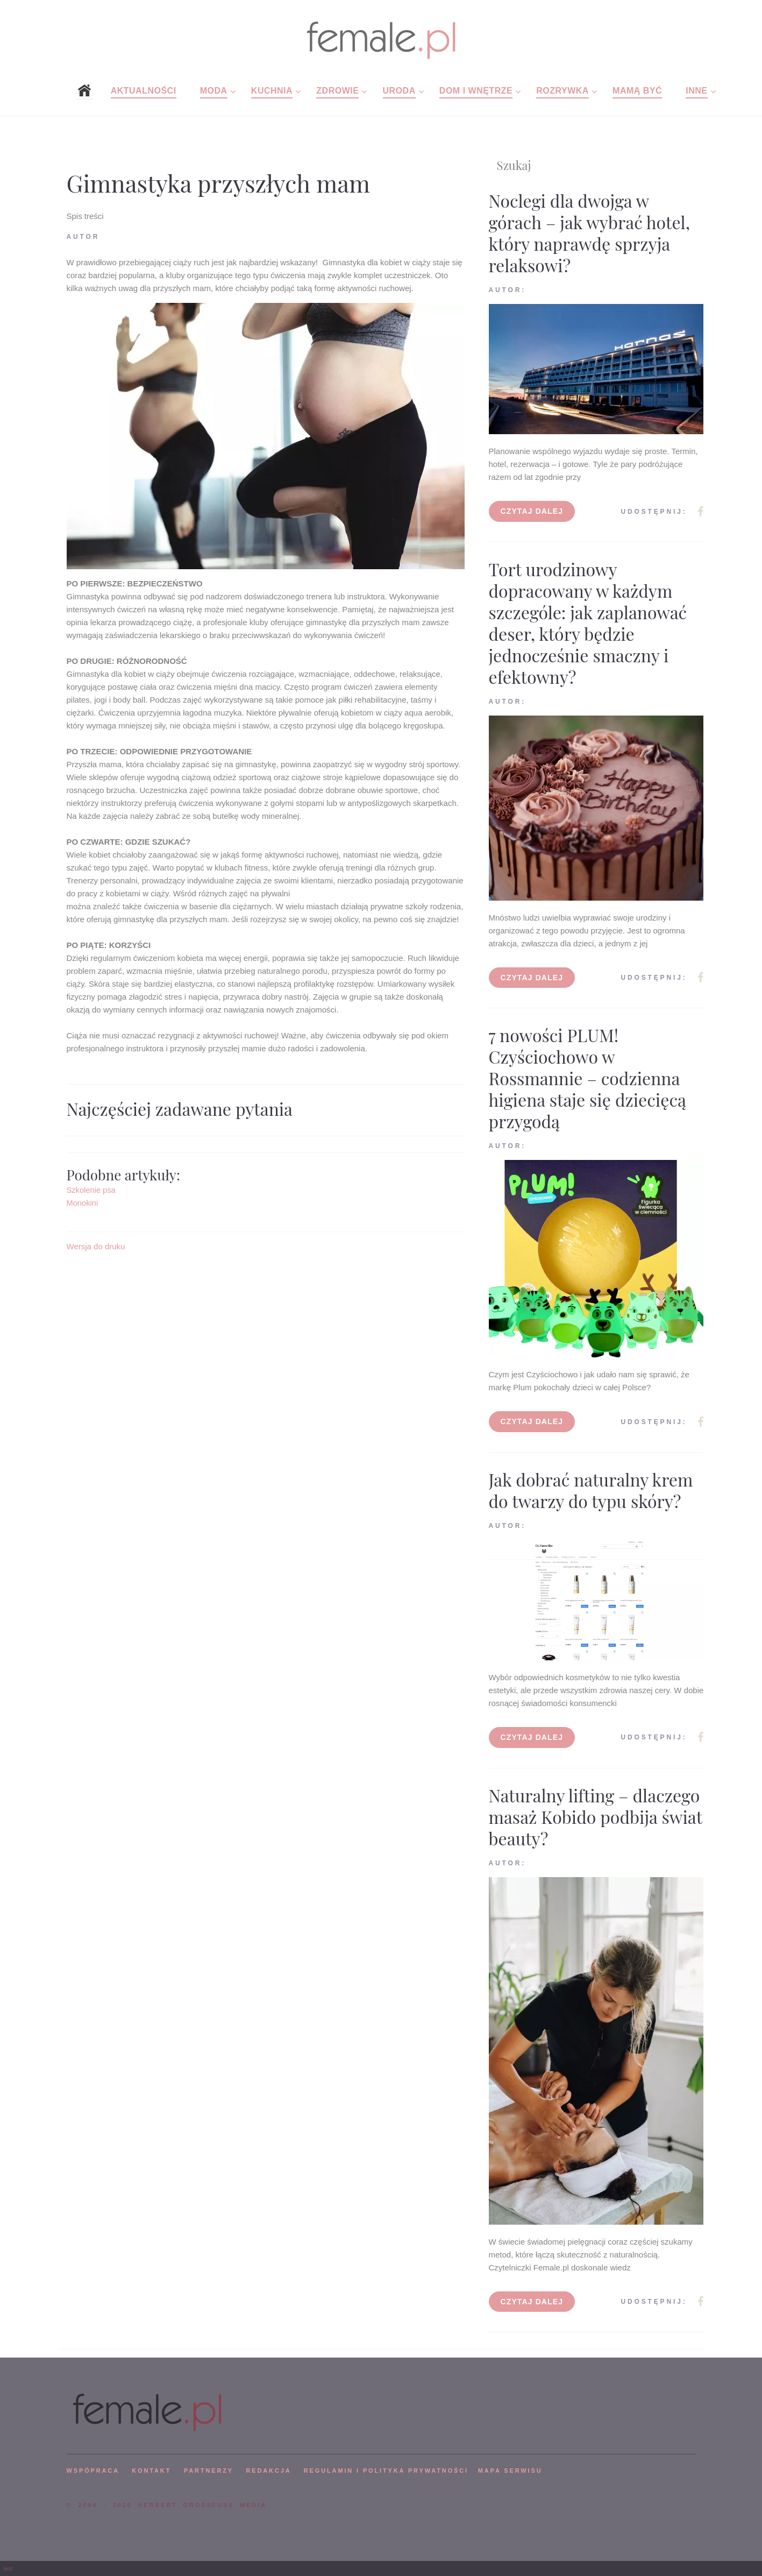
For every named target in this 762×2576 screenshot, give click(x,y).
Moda (213, 90)
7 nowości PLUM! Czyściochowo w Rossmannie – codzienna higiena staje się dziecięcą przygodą (587, 1078)
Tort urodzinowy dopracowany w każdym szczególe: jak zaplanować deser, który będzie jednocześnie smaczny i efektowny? (588, 622)
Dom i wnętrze (475, 90)
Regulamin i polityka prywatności (386, 2470)
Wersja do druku (96, 1246)
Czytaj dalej (532, 511)
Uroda (399, 90)
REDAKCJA (268, 2470)
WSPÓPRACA (93, 2470)
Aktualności (143, 90)
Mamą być (637, 90)
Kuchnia (272, 90)
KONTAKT (151, 2470)
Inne (696, 90)
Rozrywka (562, 90)
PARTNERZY (208, 2470)
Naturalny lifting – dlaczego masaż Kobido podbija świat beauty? (595, 1817)
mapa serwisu (510, 2470)
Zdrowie (337, 90)
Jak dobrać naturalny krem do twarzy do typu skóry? (591, 1490)
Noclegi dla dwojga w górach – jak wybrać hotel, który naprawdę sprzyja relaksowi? (589, 233)
